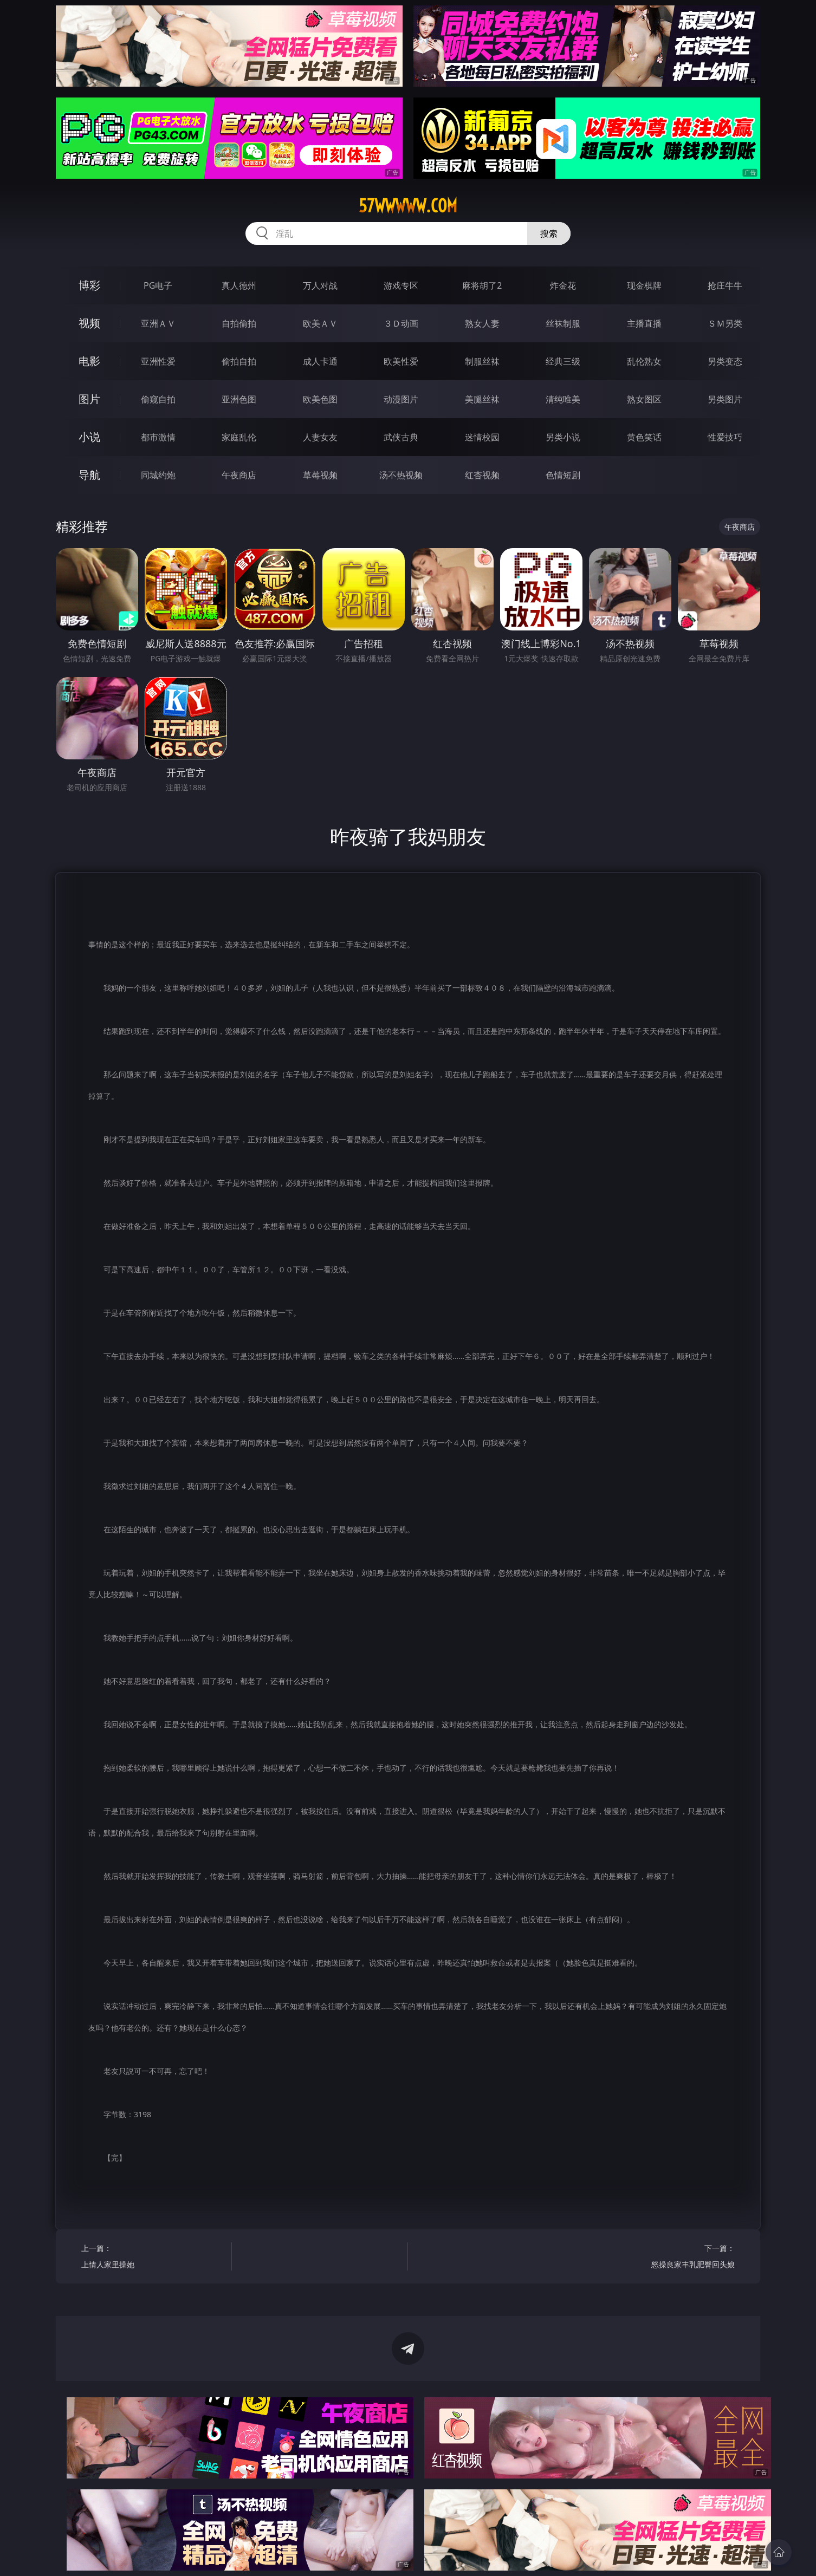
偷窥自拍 (158, 399)
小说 (89, 437)
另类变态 (725, 361)
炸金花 (563, 285)
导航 (89, 474)
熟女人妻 (482, 323)
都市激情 (158, 437)
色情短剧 (563, 475)
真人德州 (239, 285)
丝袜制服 (563, 323)
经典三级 (563, 361)
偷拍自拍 (239, 361)
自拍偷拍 (239, 323)
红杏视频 (482, 475)
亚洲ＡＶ (158, 323)
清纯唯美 (563, 399)
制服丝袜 (482, 361)
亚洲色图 (239, 399)
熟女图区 (644, 399)
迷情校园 (482, 437)
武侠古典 (401, 437)
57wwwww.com (408, 206)
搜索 (549, 233)
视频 (89, 323)
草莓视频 (320, 475)
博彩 (89, 285)
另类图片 (725, 399)
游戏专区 (401, 285)
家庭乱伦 (239, 437)
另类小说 (563, 437)
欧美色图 (320, 399)
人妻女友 (320, 437)
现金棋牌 (644, 285)
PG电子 (158, 285)
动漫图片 (401, 399)
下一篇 (663, 2258)
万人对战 (320, 285)
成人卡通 (320, 361)
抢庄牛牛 (725, 285)
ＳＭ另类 (725, 323)
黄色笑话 (644, 437)
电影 (89, 361)
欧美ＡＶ (320, 323)
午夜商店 (239, 475)
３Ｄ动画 (401, 323)
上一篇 (152, 2258)
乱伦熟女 (644, 361)
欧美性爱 (401, 361)
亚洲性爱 (158, 361)
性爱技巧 (725, 437)
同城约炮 (158, 475)
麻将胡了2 (482, 285)
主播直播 (644, 323)
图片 (89, 399)
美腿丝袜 (482, 399)
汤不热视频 (401, 475)
